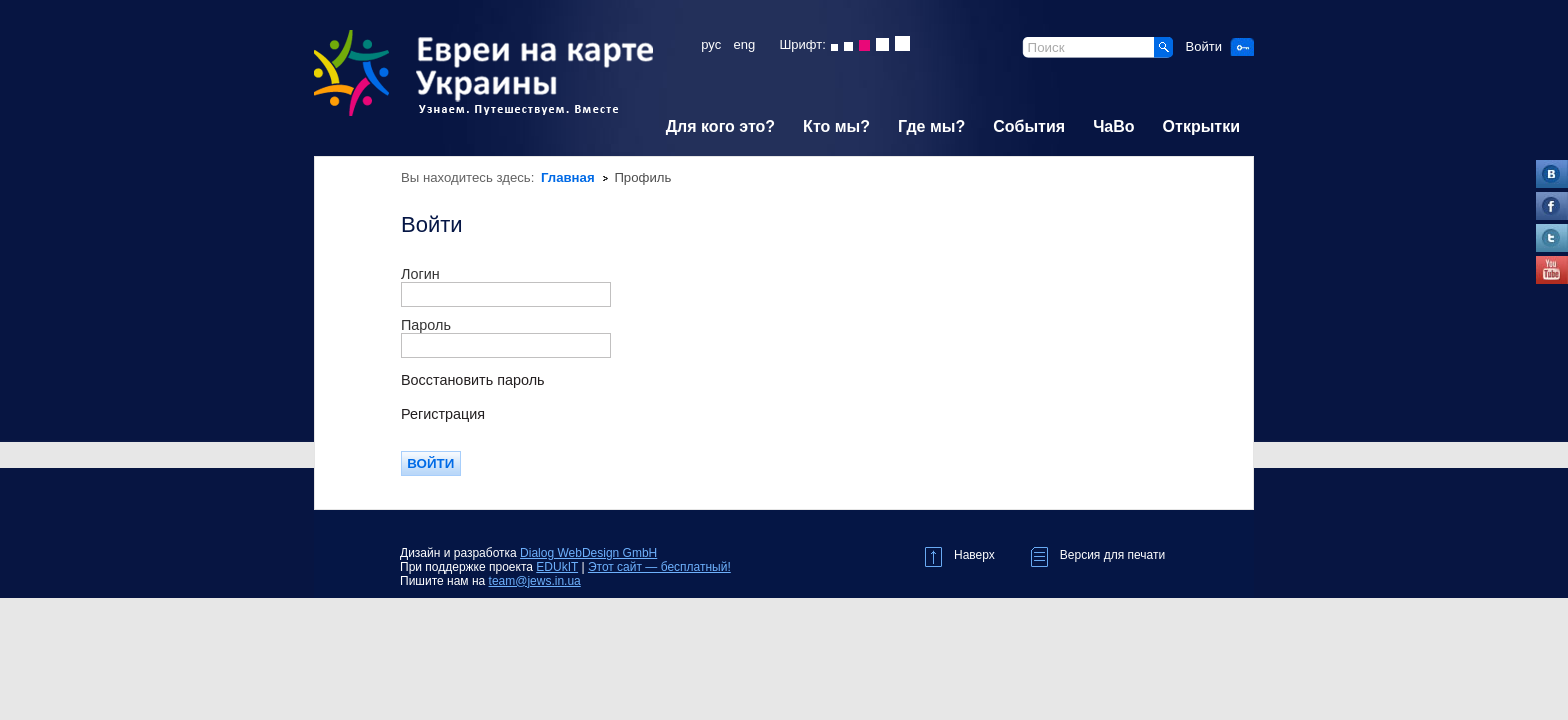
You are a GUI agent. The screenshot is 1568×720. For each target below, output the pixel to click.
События (1029, 126)
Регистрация (443, 414)
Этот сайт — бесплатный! (659, 567)
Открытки (1201, 126)
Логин (420, 274)
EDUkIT (557, 567)
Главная (568, 177)
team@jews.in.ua (535, 581)
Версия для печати (1098, 553)
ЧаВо (1113, 126)
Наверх (960, 553)
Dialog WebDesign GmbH (588, 553)
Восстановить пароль (473, 380)
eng (745, 44)
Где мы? (931, 126)
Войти (1204, 46)
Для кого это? (720, 126)
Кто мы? (836, 126)
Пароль (426, 325)
